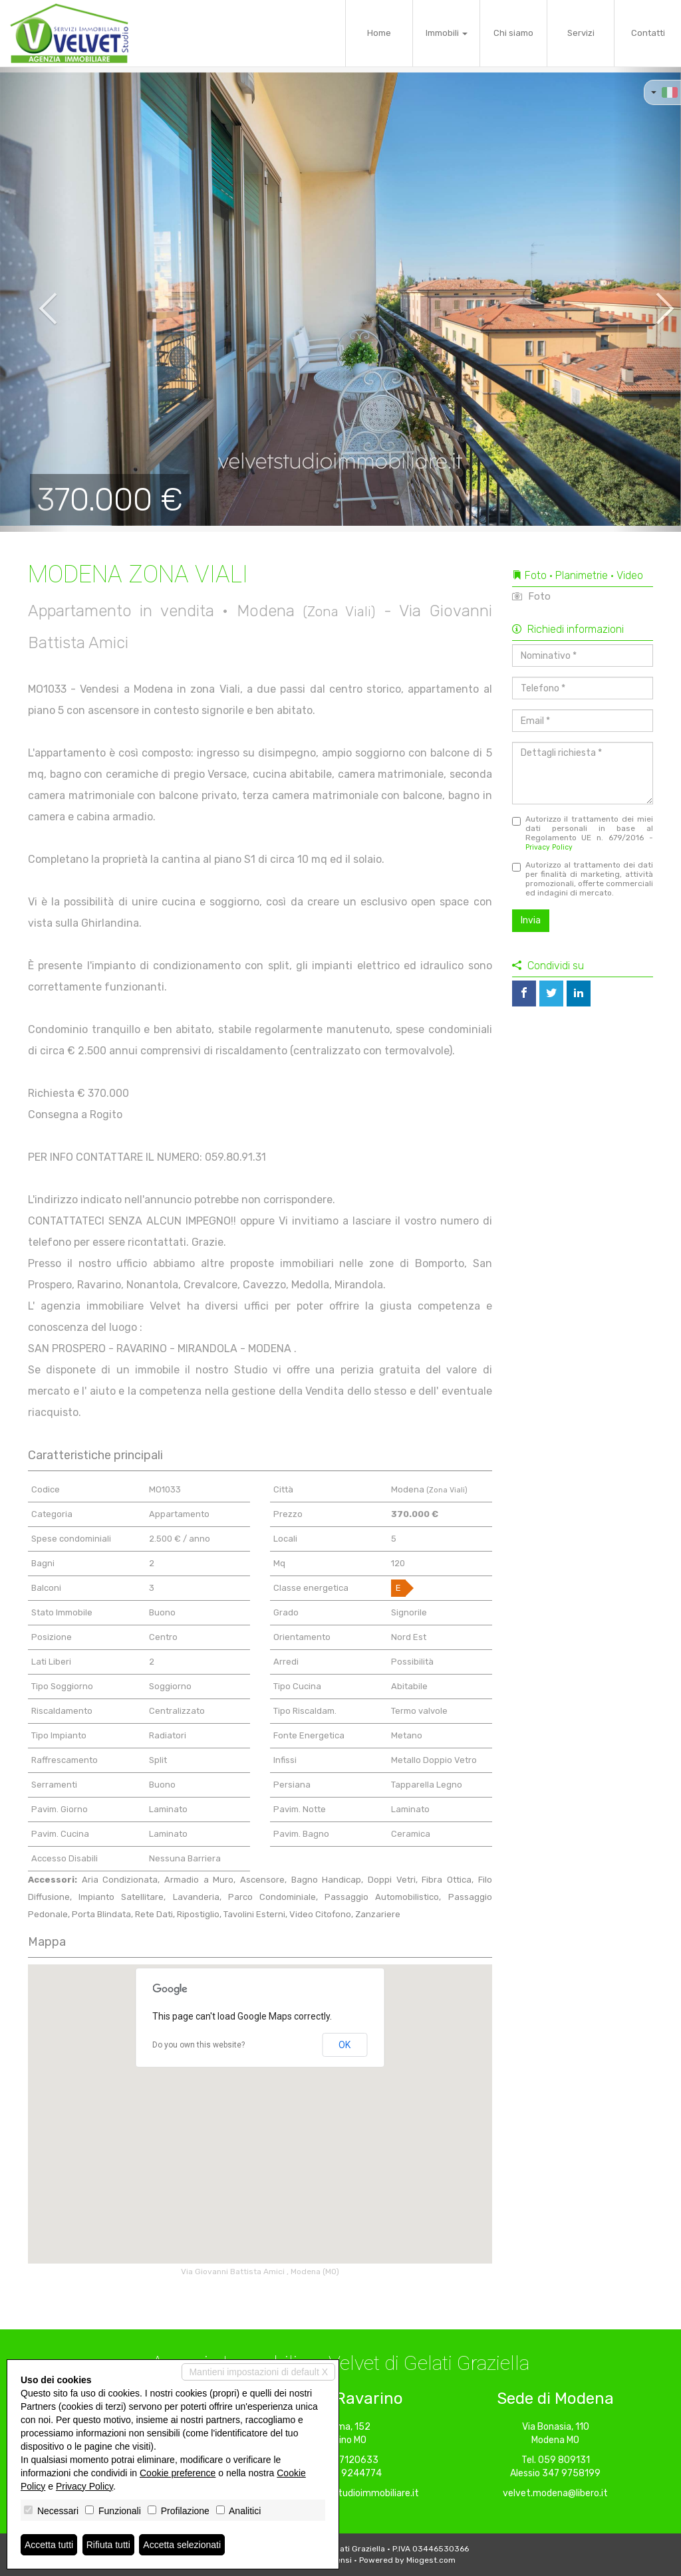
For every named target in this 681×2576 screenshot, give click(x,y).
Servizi (581, 33)
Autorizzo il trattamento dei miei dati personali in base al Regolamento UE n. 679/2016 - (583, 833)
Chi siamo (513, 33)
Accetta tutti (49, 2544)
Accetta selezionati (182, 2544)
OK (344, 2045)
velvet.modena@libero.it (555, 2493)
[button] (34, 299)
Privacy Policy (549, 847)
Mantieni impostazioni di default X (258, 2372)
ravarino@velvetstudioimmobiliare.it (340, 2493)
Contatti (648, 33)
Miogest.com (431, 2560)
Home (379, 33)
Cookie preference (177, 2473)
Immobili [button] (447, 33)
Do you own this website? (198, 2044)
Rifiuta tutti (108, 2544)
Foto (531, 596)
